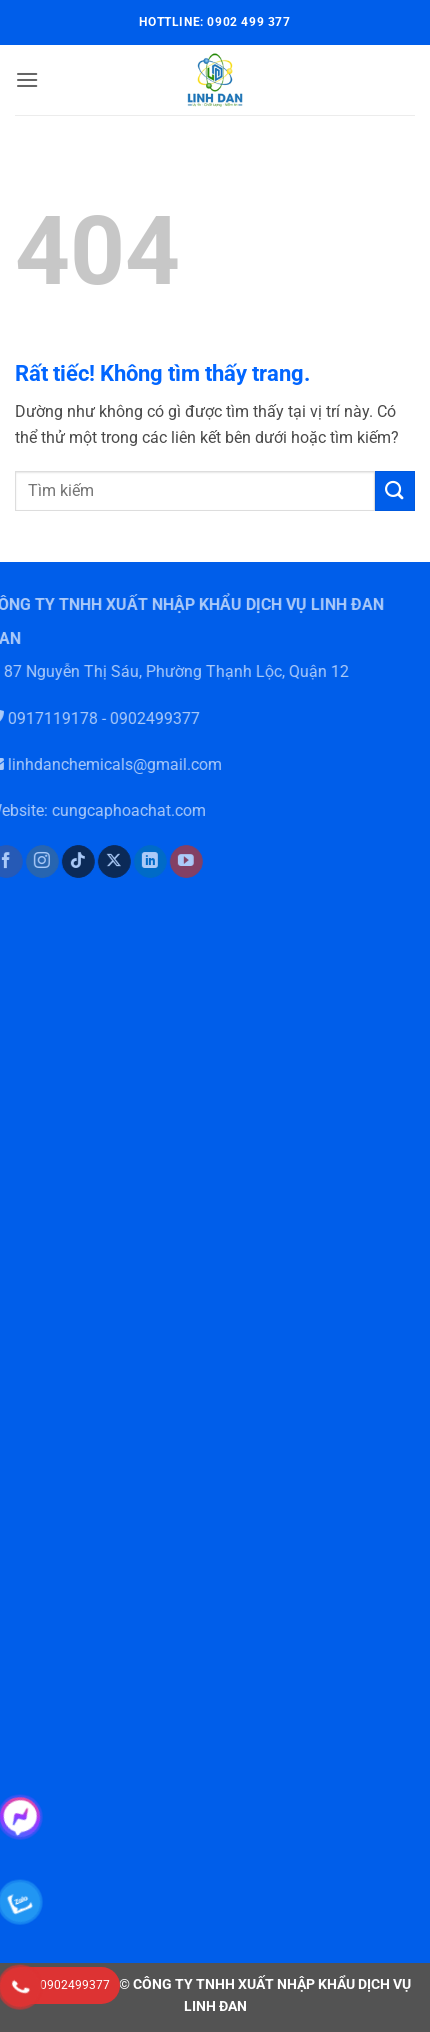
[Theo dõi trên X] (103, 862)
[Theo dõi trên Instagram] (30, 862)
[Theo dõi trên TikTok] (67, 862)
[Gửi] (395, 490)
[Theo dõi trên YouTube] (175, 862)
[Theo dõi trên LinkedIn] (139, 862)
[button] (27, 79)
